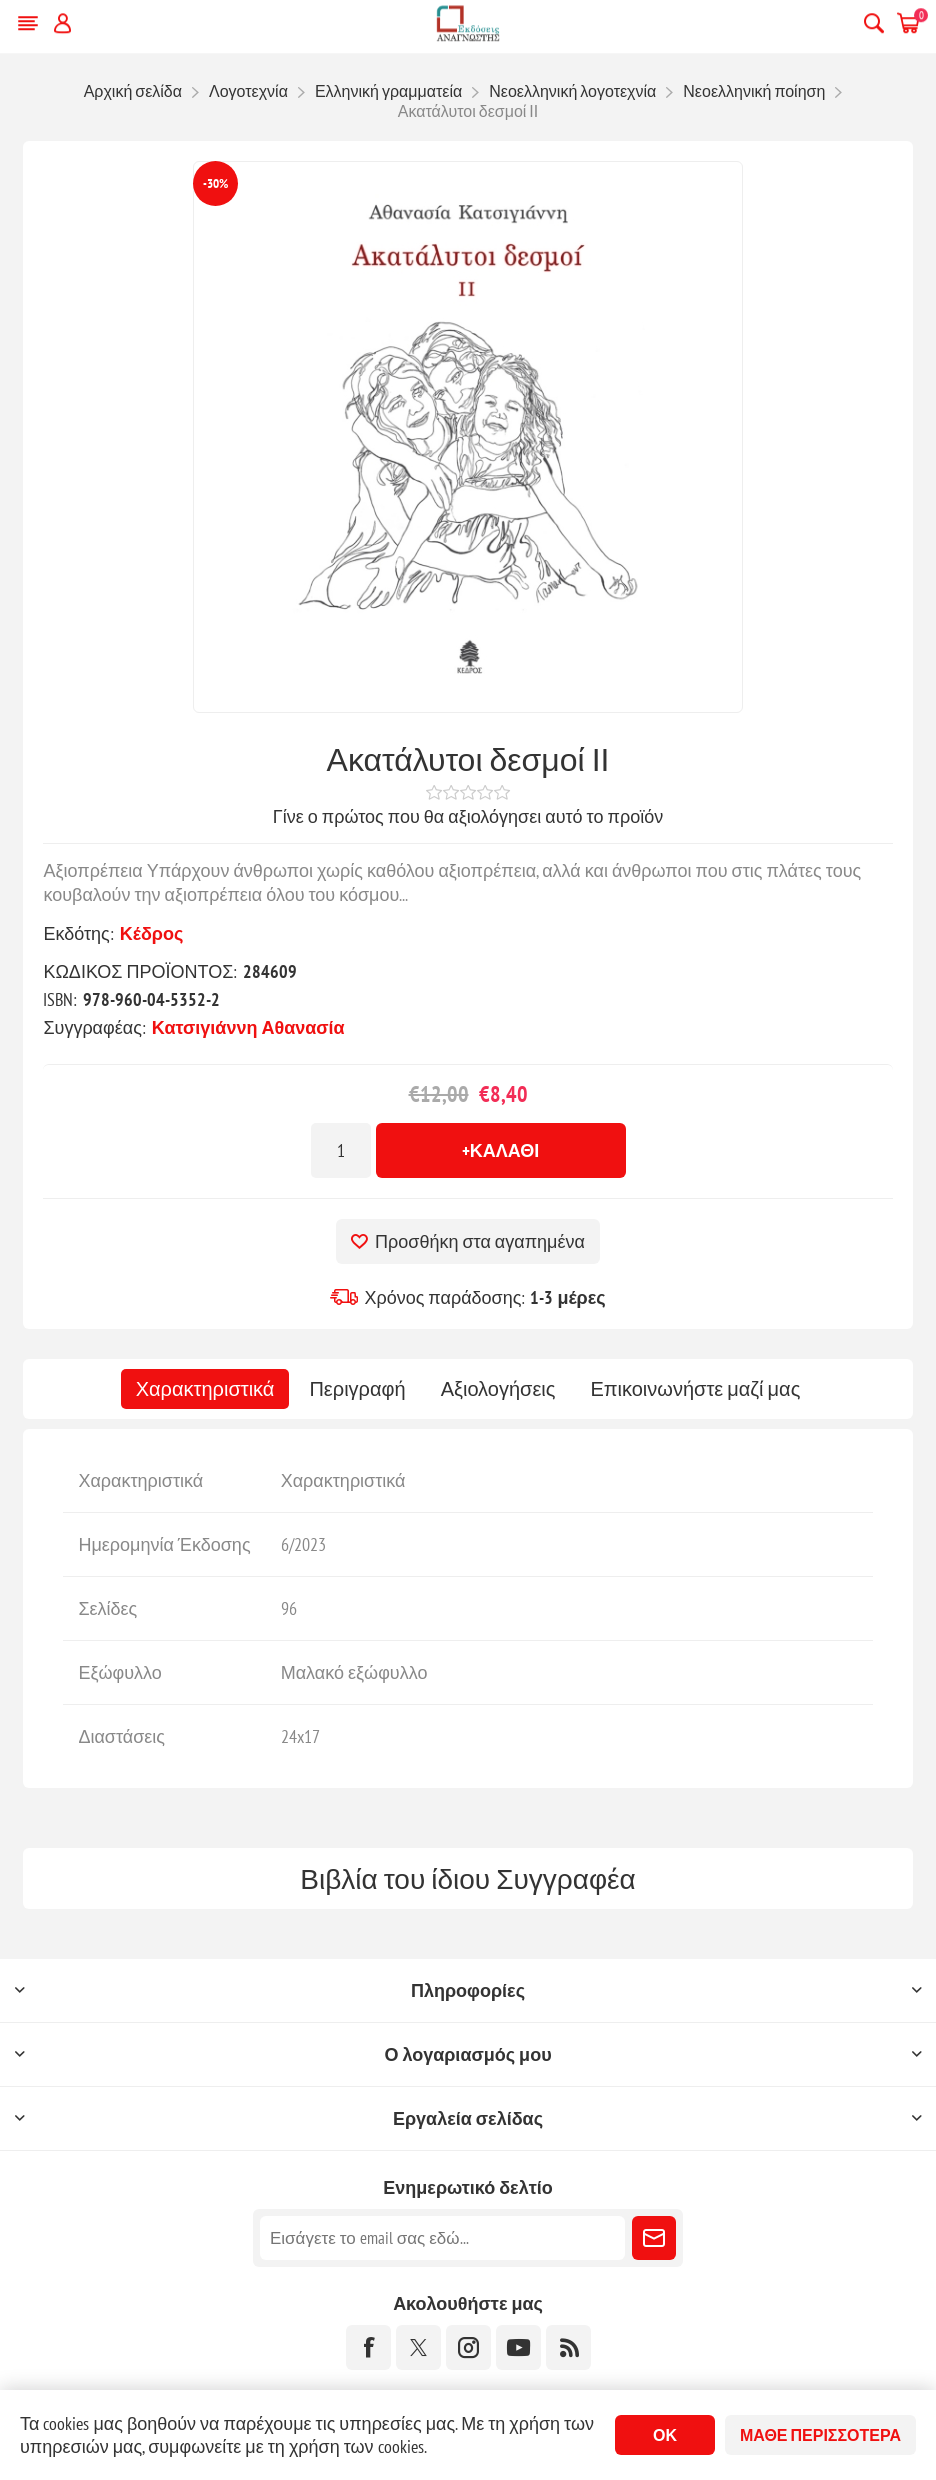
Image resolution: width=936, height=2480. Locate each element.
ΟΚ (665, 2435)
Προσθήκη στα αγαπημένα (480, 1241)
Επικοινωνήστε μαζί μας (695, 1389)
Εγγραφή (654, 2238)
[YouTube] (518, 2347)
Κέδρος (152, 933)
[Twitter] (418, 2347)
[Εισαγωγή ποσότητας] (341, 1150)
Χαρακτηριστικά (205, 1389)
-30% (215, 183)
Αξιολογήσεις (498, 1389)
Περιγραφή (357, 1389)
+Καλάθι (501, 1150)
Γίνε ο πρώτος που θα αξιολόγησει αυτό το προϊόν (468, 816)
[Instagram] (468, 2347)
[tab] (205, 1389)
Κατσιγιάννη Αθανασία (248, 1027)
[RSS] (568, 2347)
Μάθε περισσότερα (820, 2435)
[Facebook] (368, 2347)
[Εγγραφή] (442, 2238)
